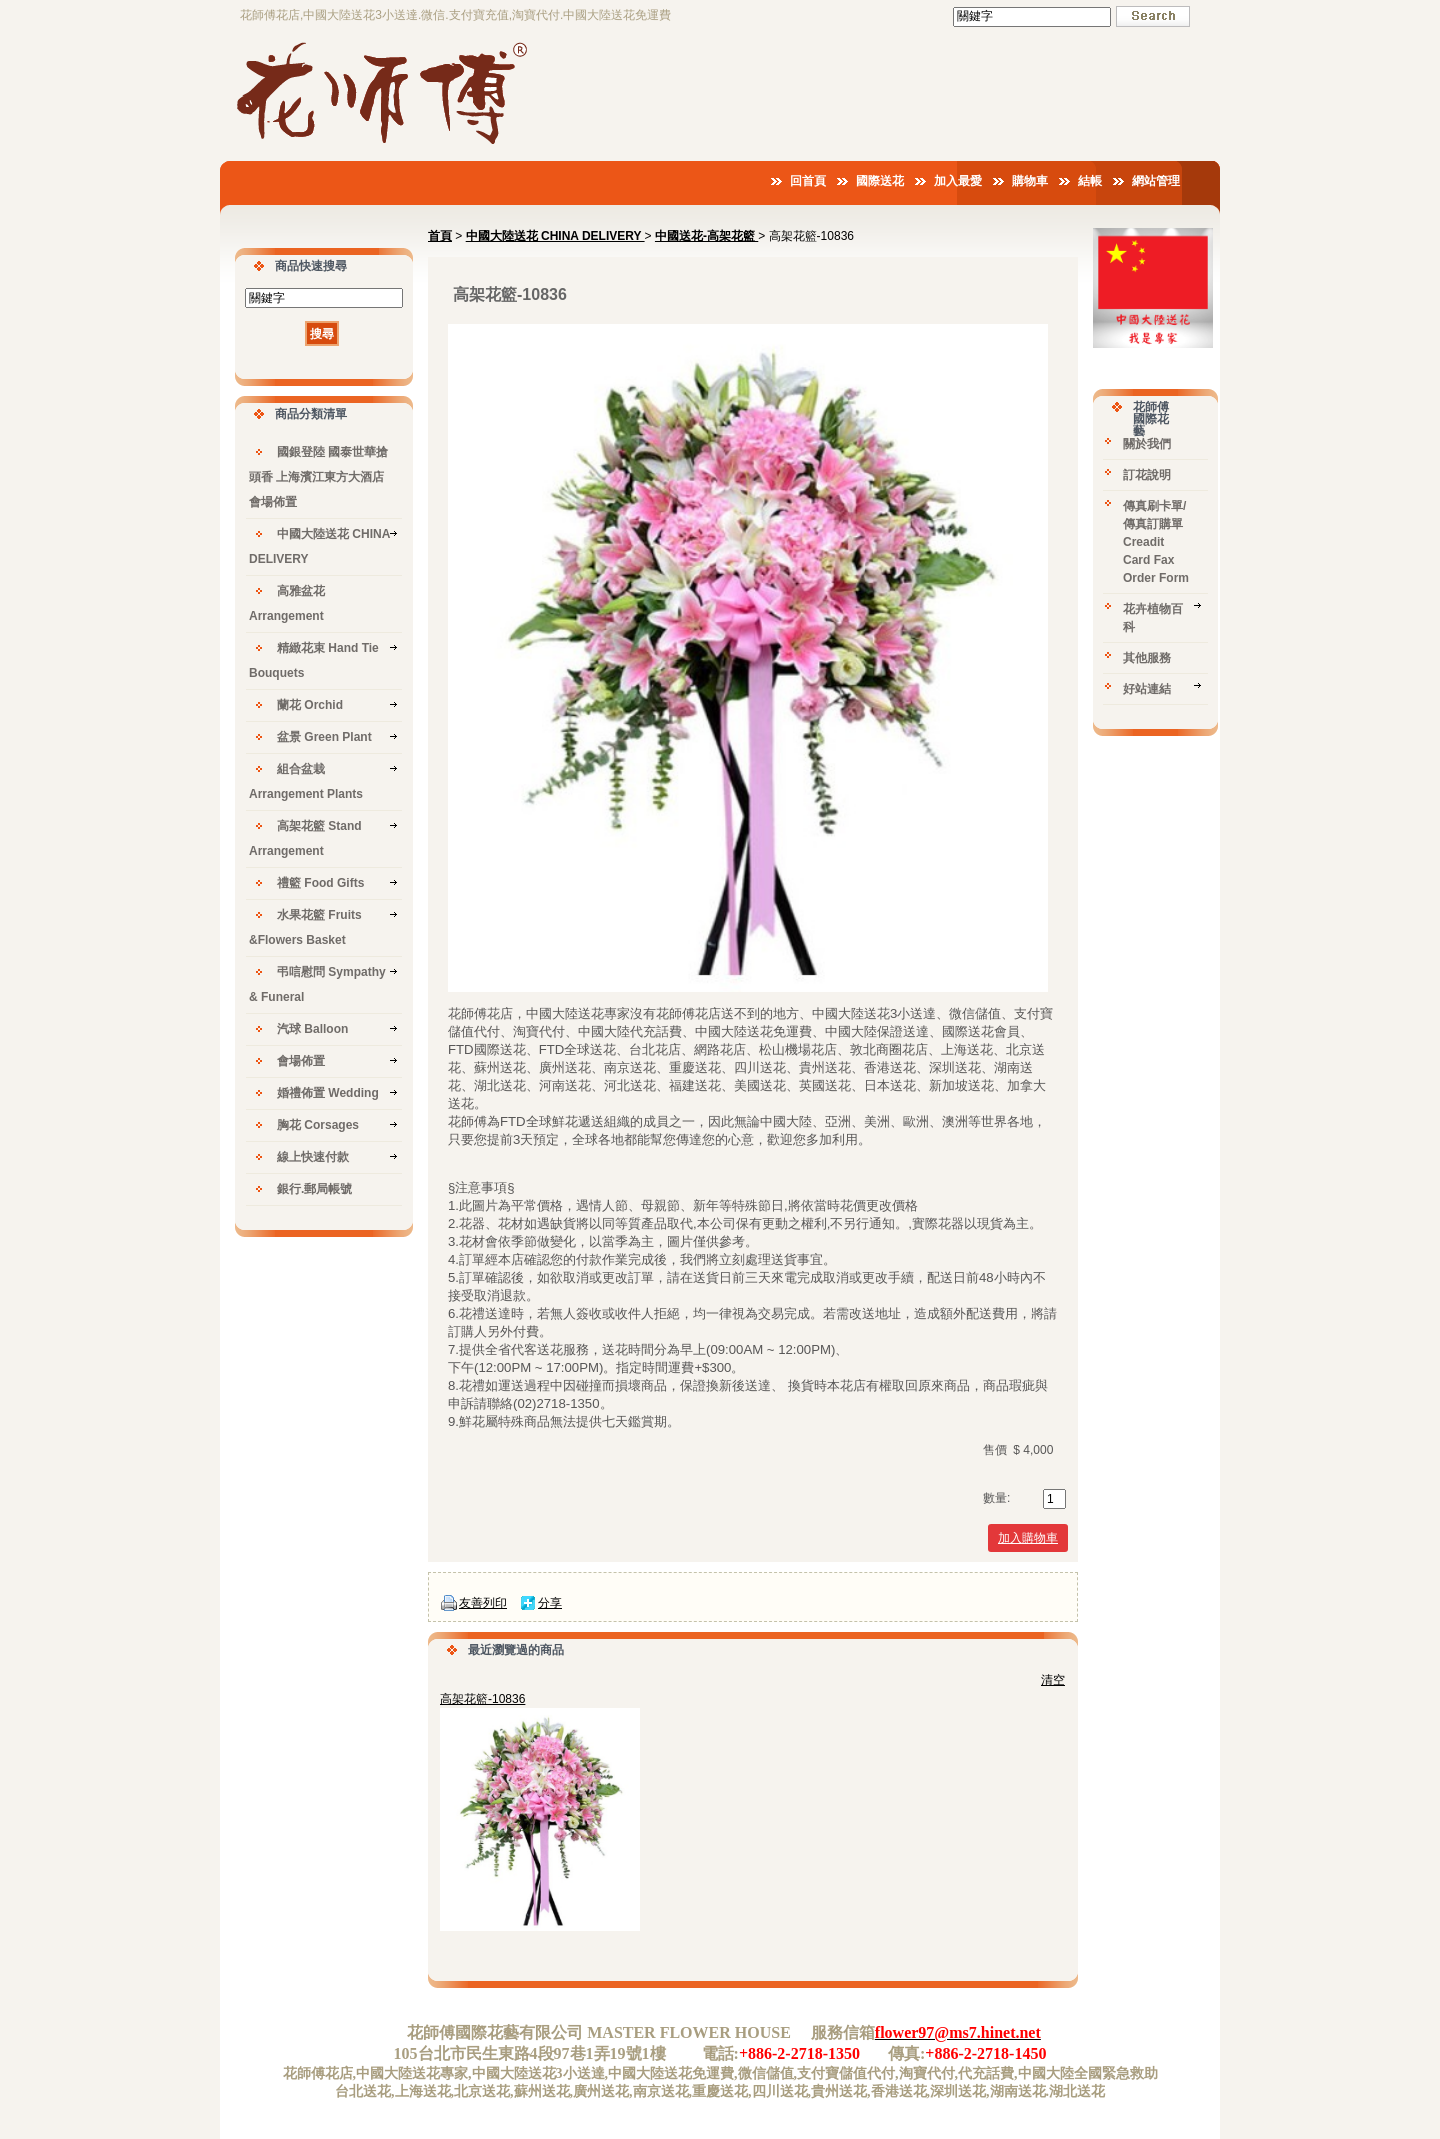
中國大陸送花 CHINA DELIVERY (555, 236)
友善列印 (483, 1603)
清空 (1053, 1680)
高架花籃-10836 (482, 1699)
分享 (550, 1603)
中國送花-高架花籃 (706, 236)
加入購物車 (1028, 1538)
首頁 (440, 236)
